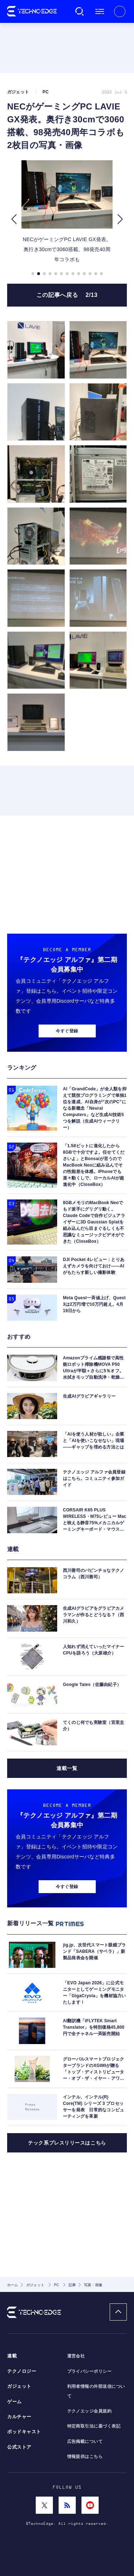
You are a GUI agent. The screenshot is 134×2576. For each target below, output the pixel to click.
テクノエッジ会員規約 (89, 2411)
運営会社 (76, 2356)
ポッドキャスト (24, 2431)
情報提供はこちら (85, 2456)
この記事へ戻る (67, 295)
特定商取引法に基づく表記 (94, 2426)
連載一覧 (66, 1768)
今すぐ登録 (67, 1030)
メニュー (99, 11)
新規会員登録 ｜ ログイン (119, 11)
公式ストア (19, 2447)
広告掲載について (85, 2441)
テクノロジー (21, 2371)
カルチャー (19, 2416)
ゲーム (14, 2401)
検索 (79, 11)
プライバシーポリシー (89, 2371)
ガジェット (19, 2386)
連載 (12, 2356)
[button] (14, 219)
